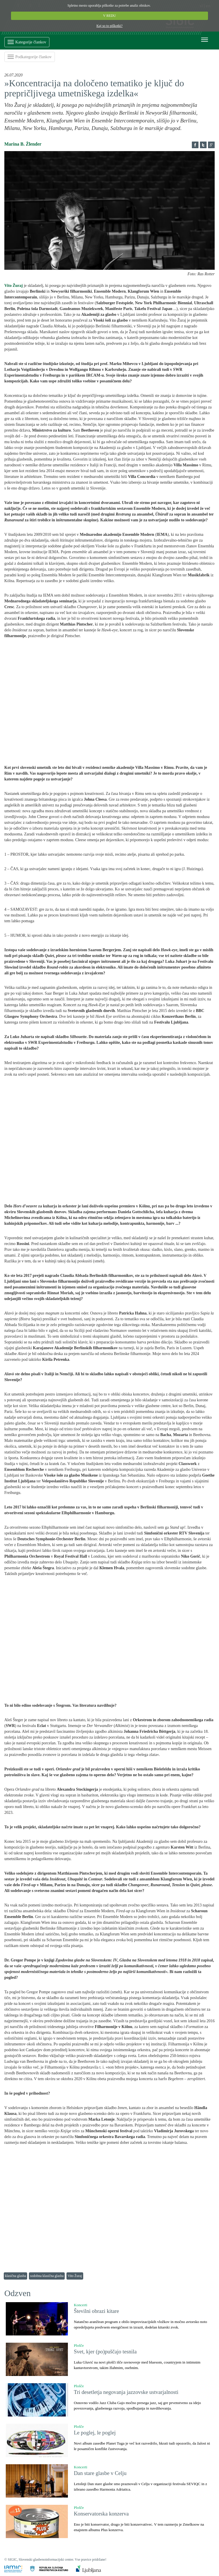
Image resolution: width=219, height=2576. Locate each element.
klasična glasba (15, 2276)
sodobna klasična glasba (47, 2276)
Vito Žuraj (75, 2276)
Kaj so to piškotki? (109, 26)
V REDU (109, 16)
